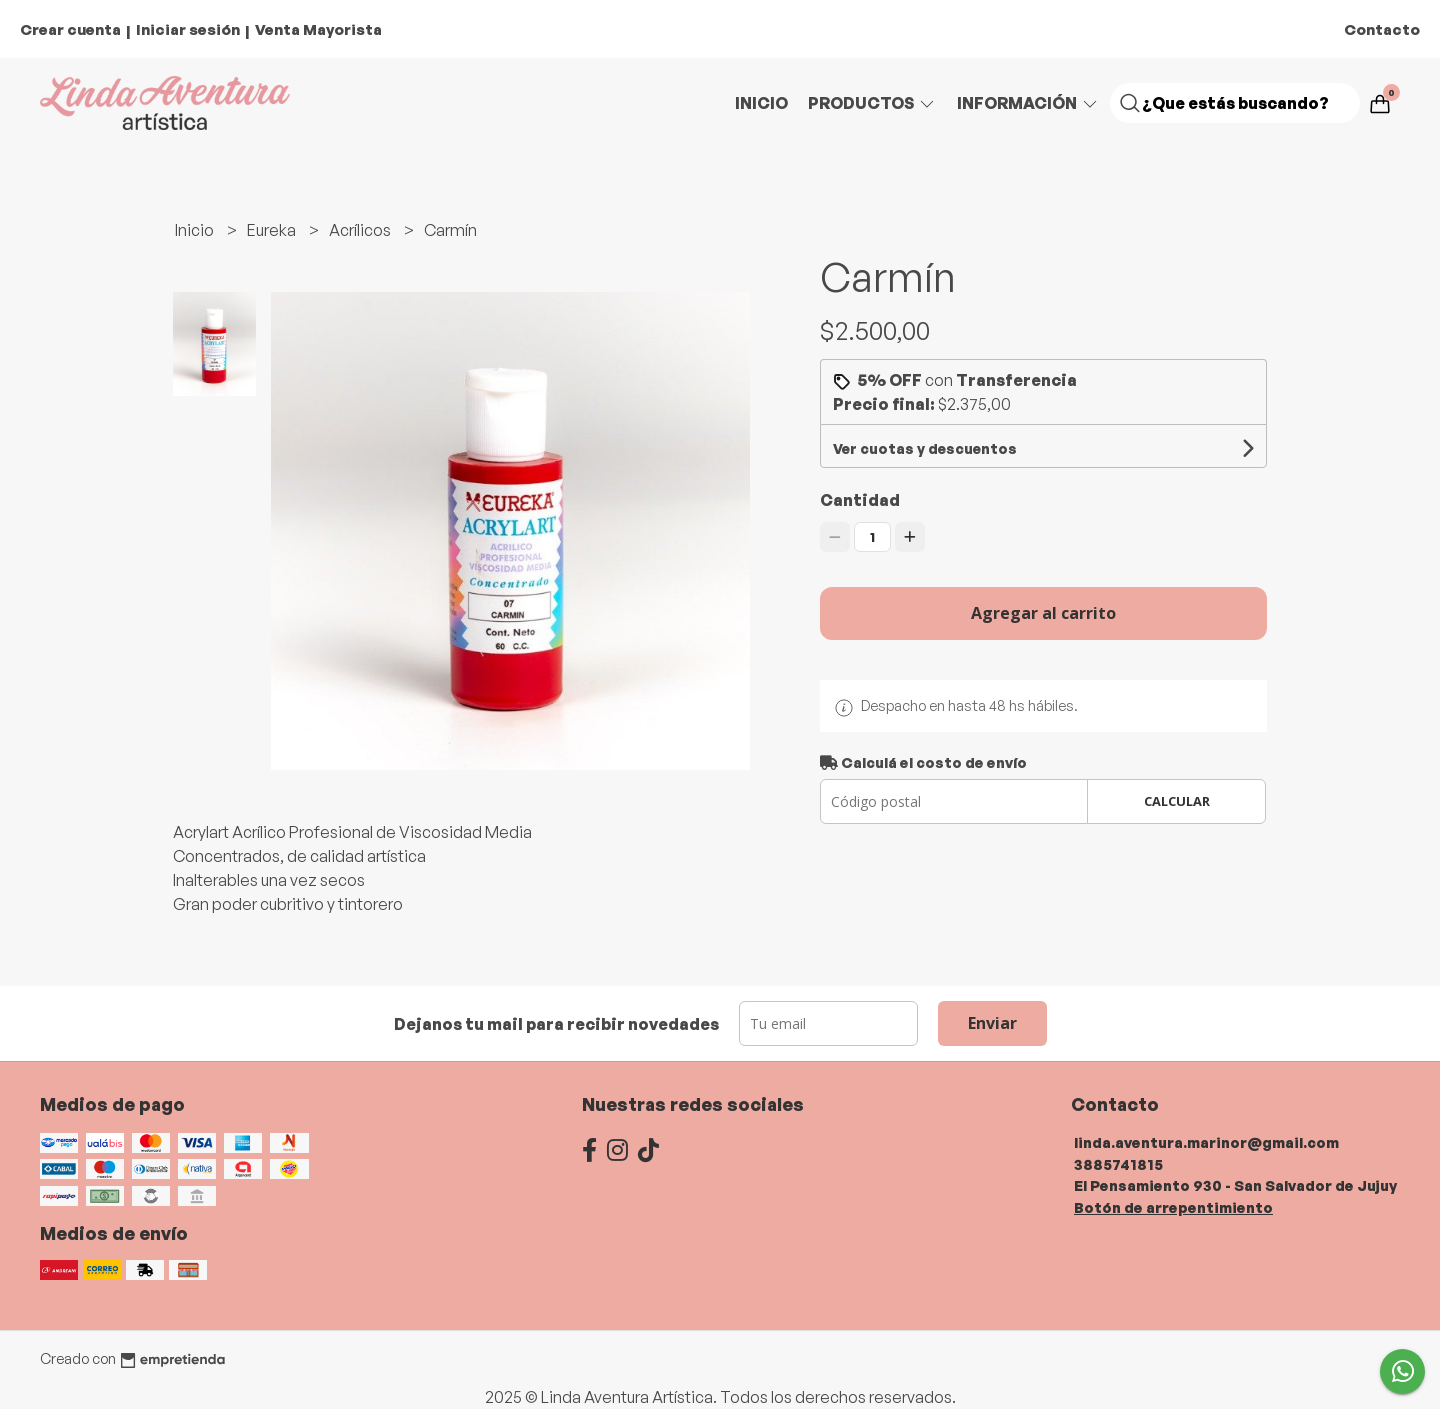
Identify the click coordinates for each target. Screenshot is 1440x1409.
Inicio (761, 103)
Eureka (273, 230)
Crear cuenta (70, 29)
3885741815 (1118, 1164)
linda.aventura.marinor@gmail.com (1206, 1142)
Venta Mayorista (318, 29)
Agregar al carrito (1043, 613)
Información (1028, 103)
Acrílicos (361, 230)
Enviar (992, 1023)
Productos (872, 103)
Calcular (1177, 801)
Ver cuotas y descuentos (925, 448)
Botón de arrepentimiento (1173, 1207)
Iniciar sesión (188, 29)
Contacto (1382, 29)
